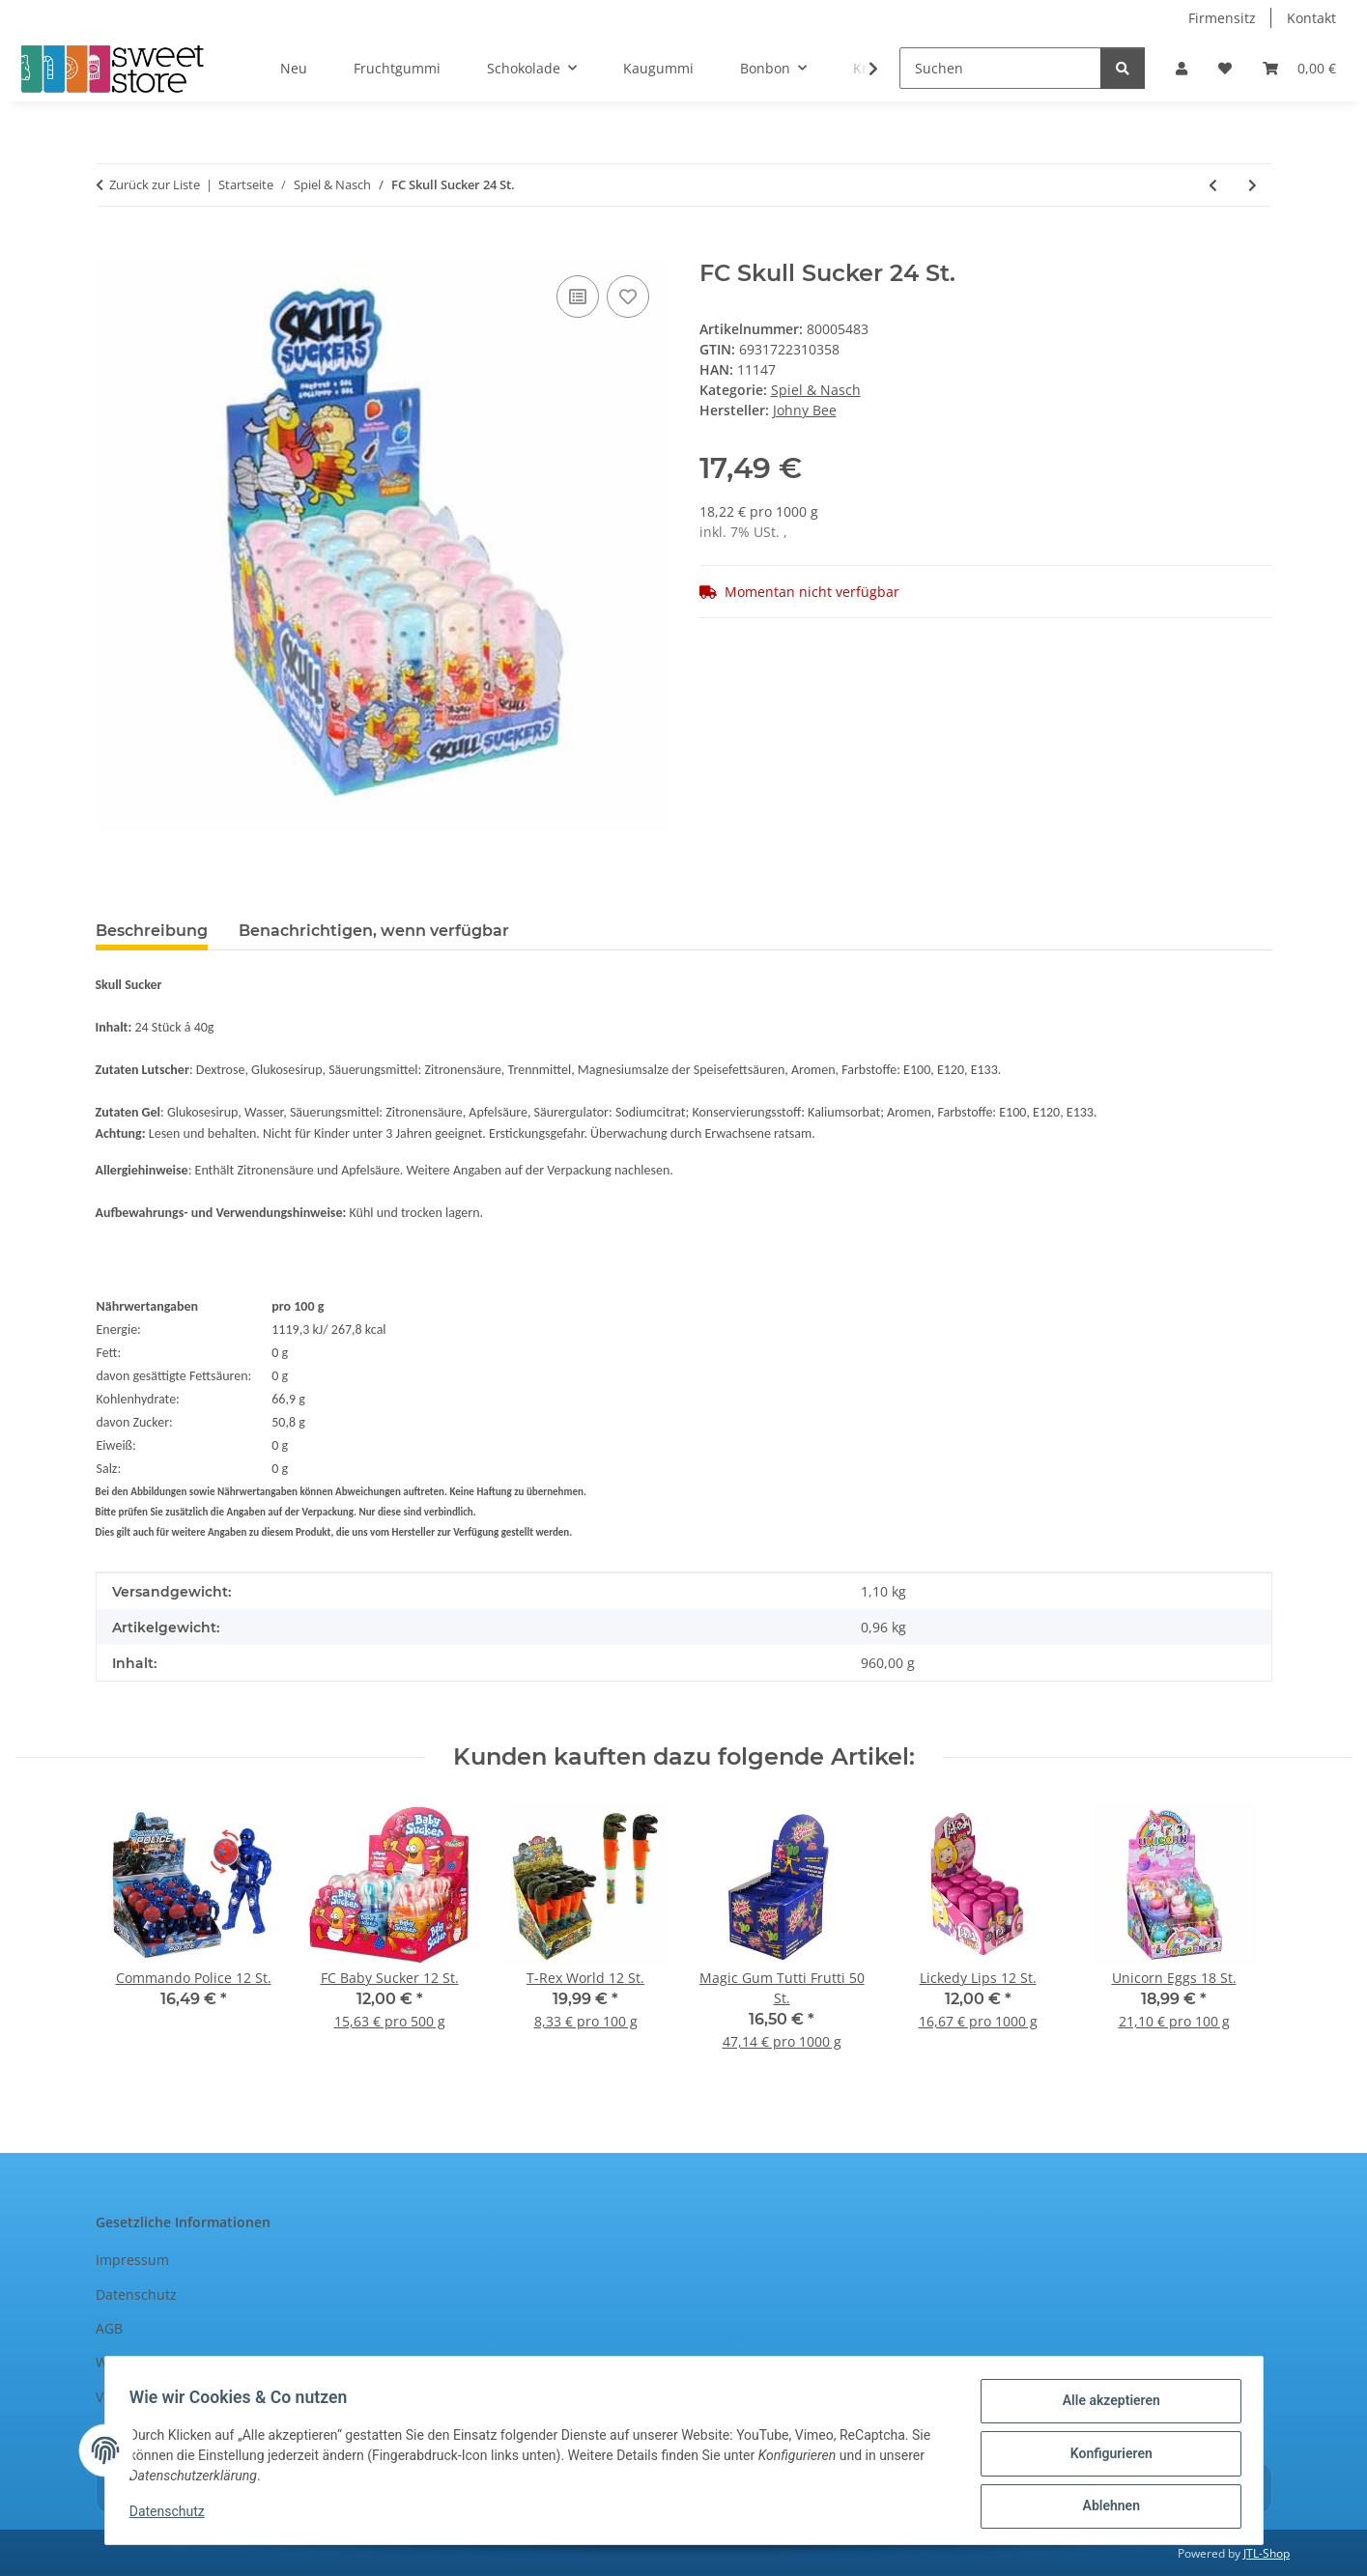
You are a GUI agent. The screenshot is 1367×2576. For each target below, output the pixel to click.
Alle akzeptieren (1104, 2407)
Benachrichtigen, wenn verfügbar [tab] (374, 930)
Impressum (132, 2259)
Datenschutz (174, 2516)
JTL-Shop (1266, 2553)
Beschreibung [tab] (152, 930)
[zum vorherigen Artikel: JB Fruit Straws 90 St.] (1213, 185)
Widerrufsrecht (145, 2362)
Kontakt (1311, 18)
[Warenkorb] (1299, 68)
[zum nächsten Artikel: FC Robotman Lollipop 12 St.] (1252, 185)
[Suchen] (1000, 68)
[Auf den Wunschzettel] (628, 296)
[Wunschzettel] (1225, 68)
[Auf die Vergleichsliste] (577, 296)
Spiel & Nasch (816, 390)
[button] (1181, 68)
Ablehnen (1104, 2507)
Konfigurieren (1105, 2457)
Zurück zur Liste (154, 184)
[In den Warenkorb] (111, 249)
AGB (109, 2328)
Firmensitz (1222, 18)
